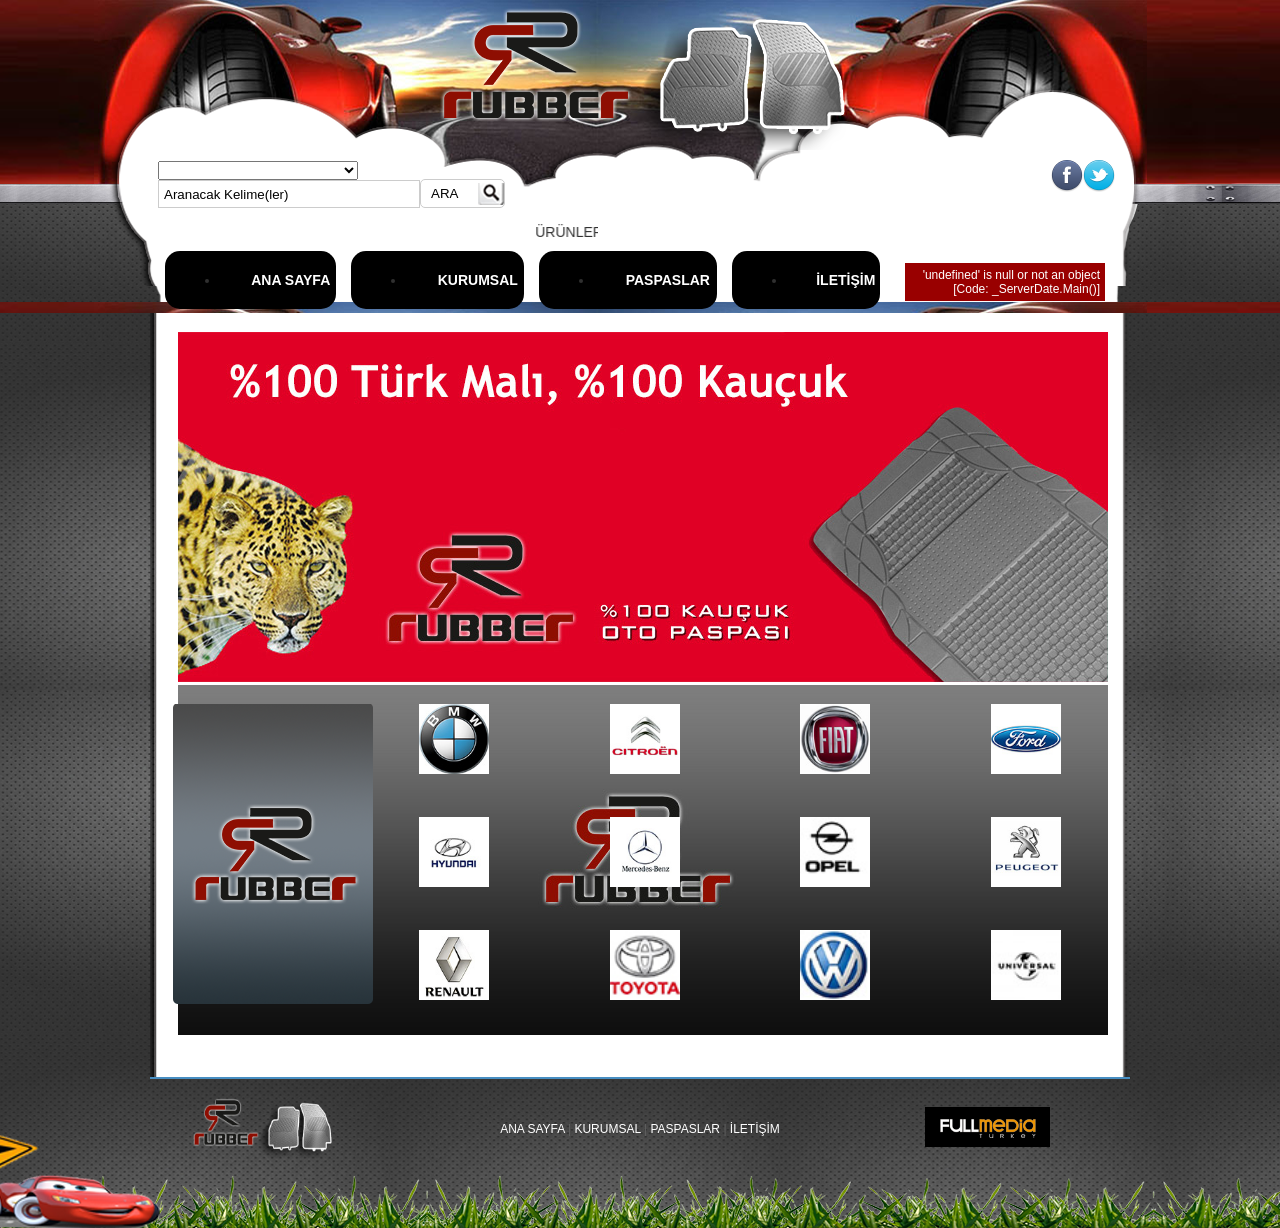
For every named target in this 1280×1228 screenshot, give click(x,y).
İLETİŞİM (845, 280)
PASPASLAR (668, 280)
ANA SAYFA (290, 280)
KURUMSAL (478, 280)
